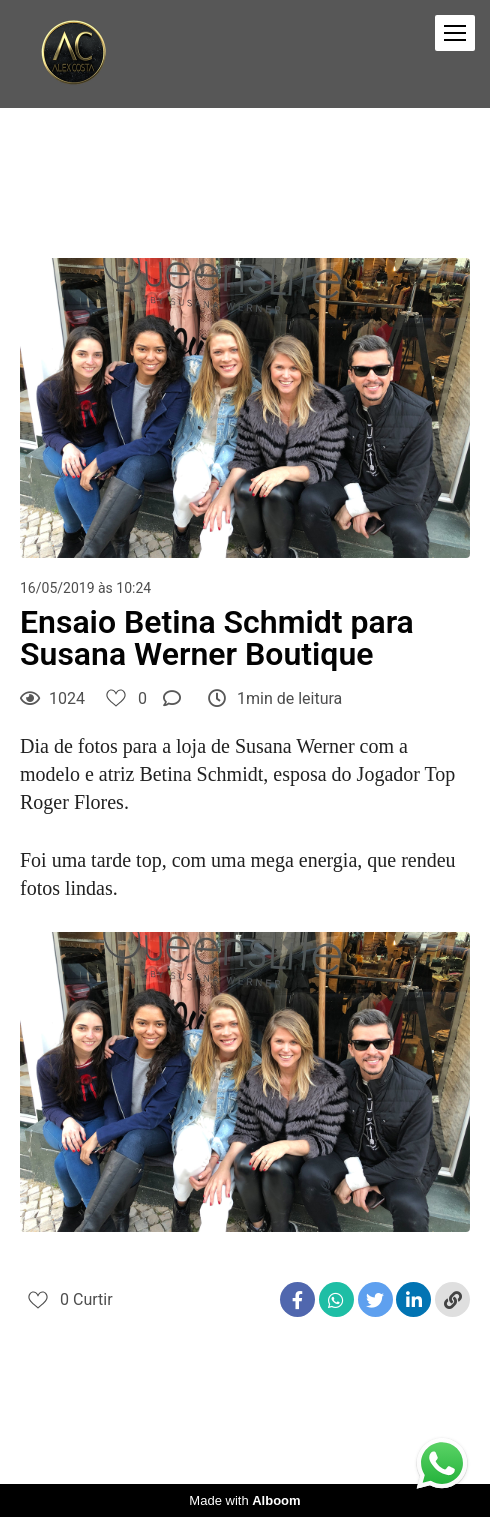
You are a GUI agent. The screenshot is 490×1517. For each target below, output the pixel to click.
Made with (244, 1500)
